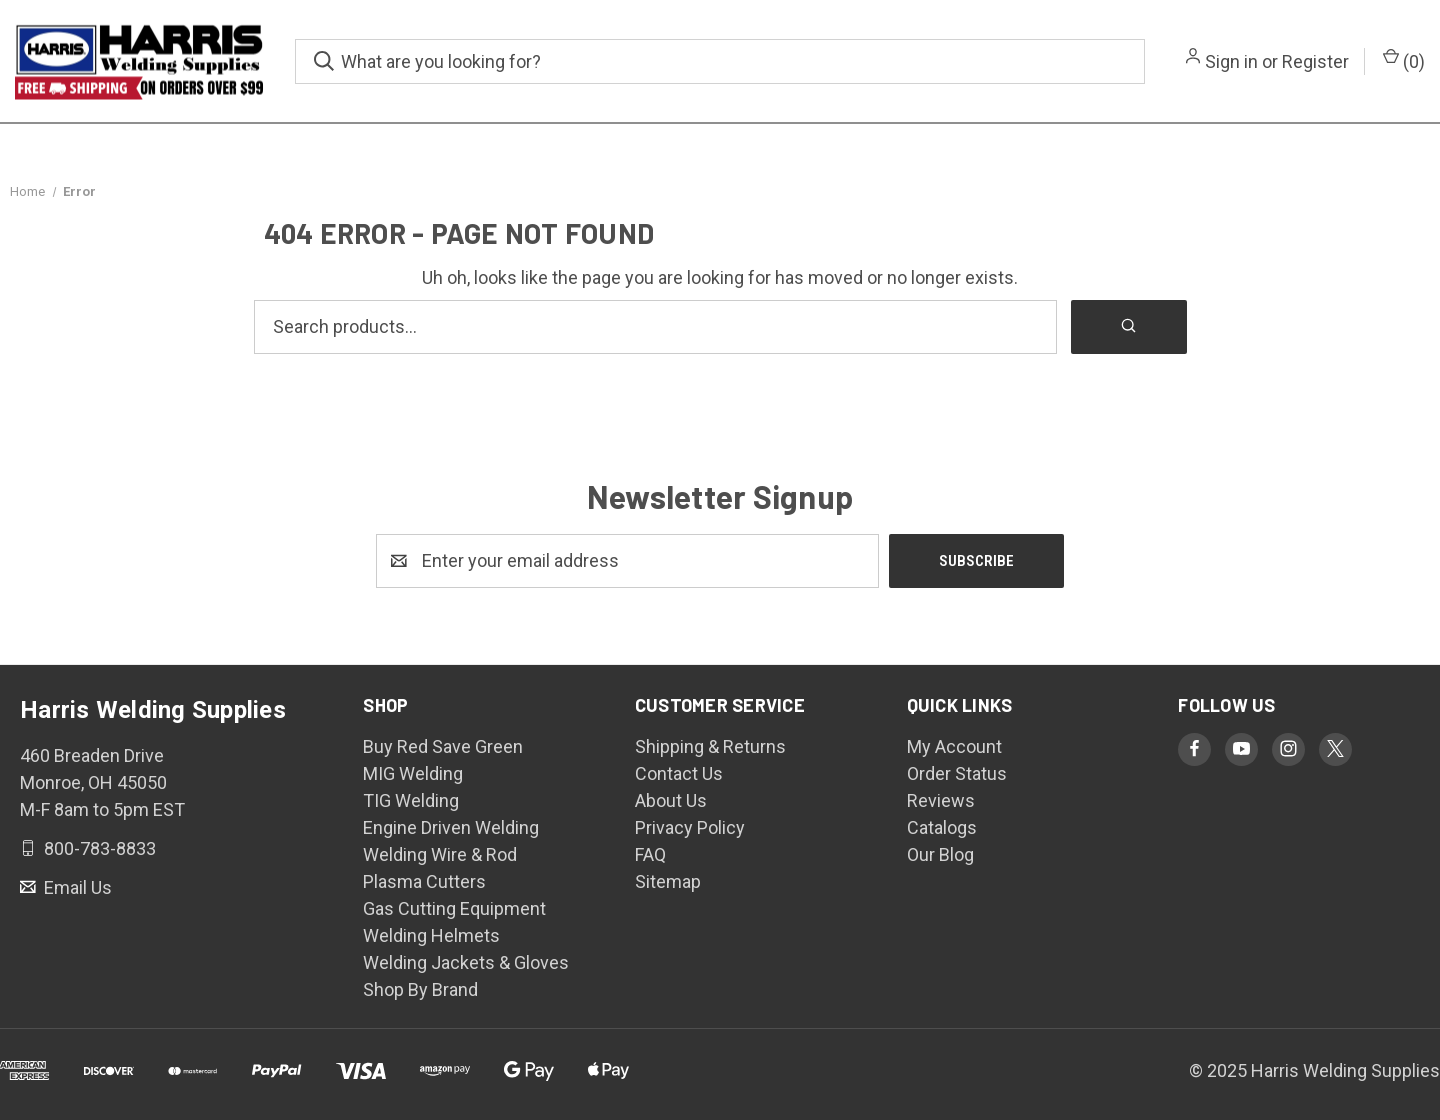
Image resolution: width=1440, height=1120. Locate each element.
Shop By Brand (420, 989)
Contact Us (679, 773)
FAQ (650, 854)
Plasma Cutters (424, 881)
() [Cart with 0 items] (1404, 60)
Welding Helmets (431, 935)
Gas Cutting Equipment (454, 908)
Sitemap (668, 881)
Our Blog (940, 854)
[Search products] (655, 327)
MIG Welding (413, 773)
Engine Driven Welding (451, 827)
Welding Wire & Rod (440, 854)
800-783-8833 (98, 847)
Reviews (941, 800)
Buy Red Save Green (443, 746)
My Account (954, 746)
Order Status (957, 773)
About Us (671, 800)
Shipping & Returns (710, 746)
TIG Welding (411, 800)
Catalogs (942, 827)
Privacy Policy (690, 827)
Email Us (76, 886)
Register (1315, 61)
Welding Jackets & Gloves (466, 962)
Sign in (1231, 61)
